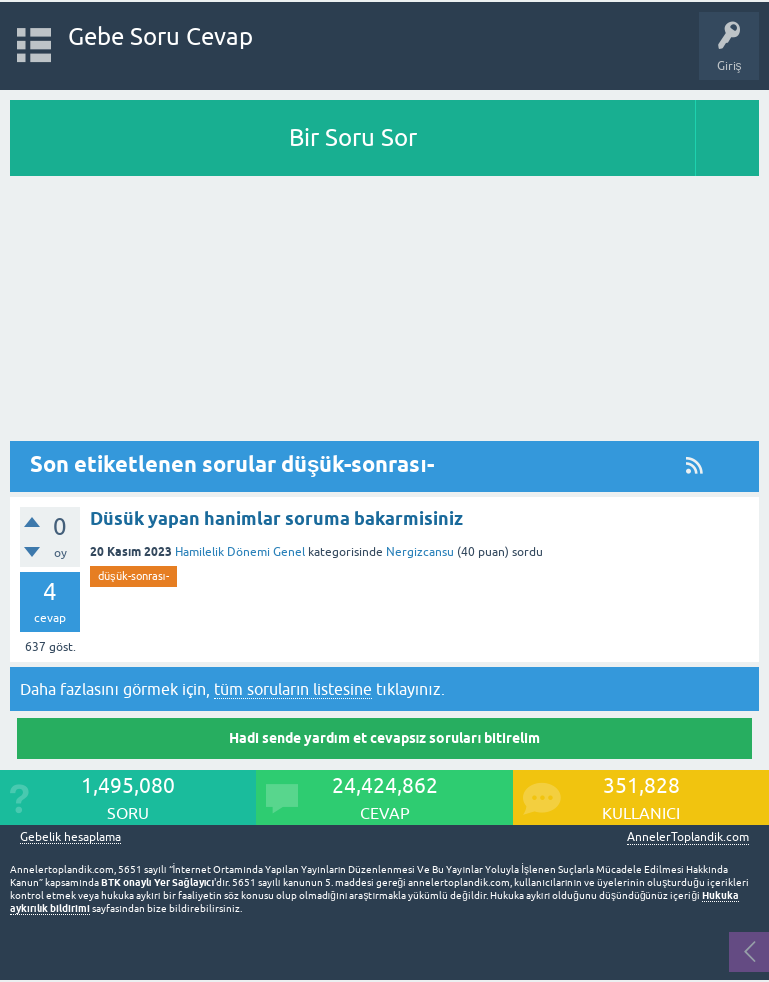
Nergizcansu (420, 552)
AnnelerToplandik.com (688, 837)
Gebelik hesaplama (70, 837)
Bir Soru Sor (353, 137)
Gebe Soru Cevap (160, 36)
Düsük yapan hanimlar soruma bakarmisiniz (276, 518)
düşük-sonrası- (133, 576)
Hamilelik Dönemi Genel (240, 552)
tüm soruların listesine (293, 689)
